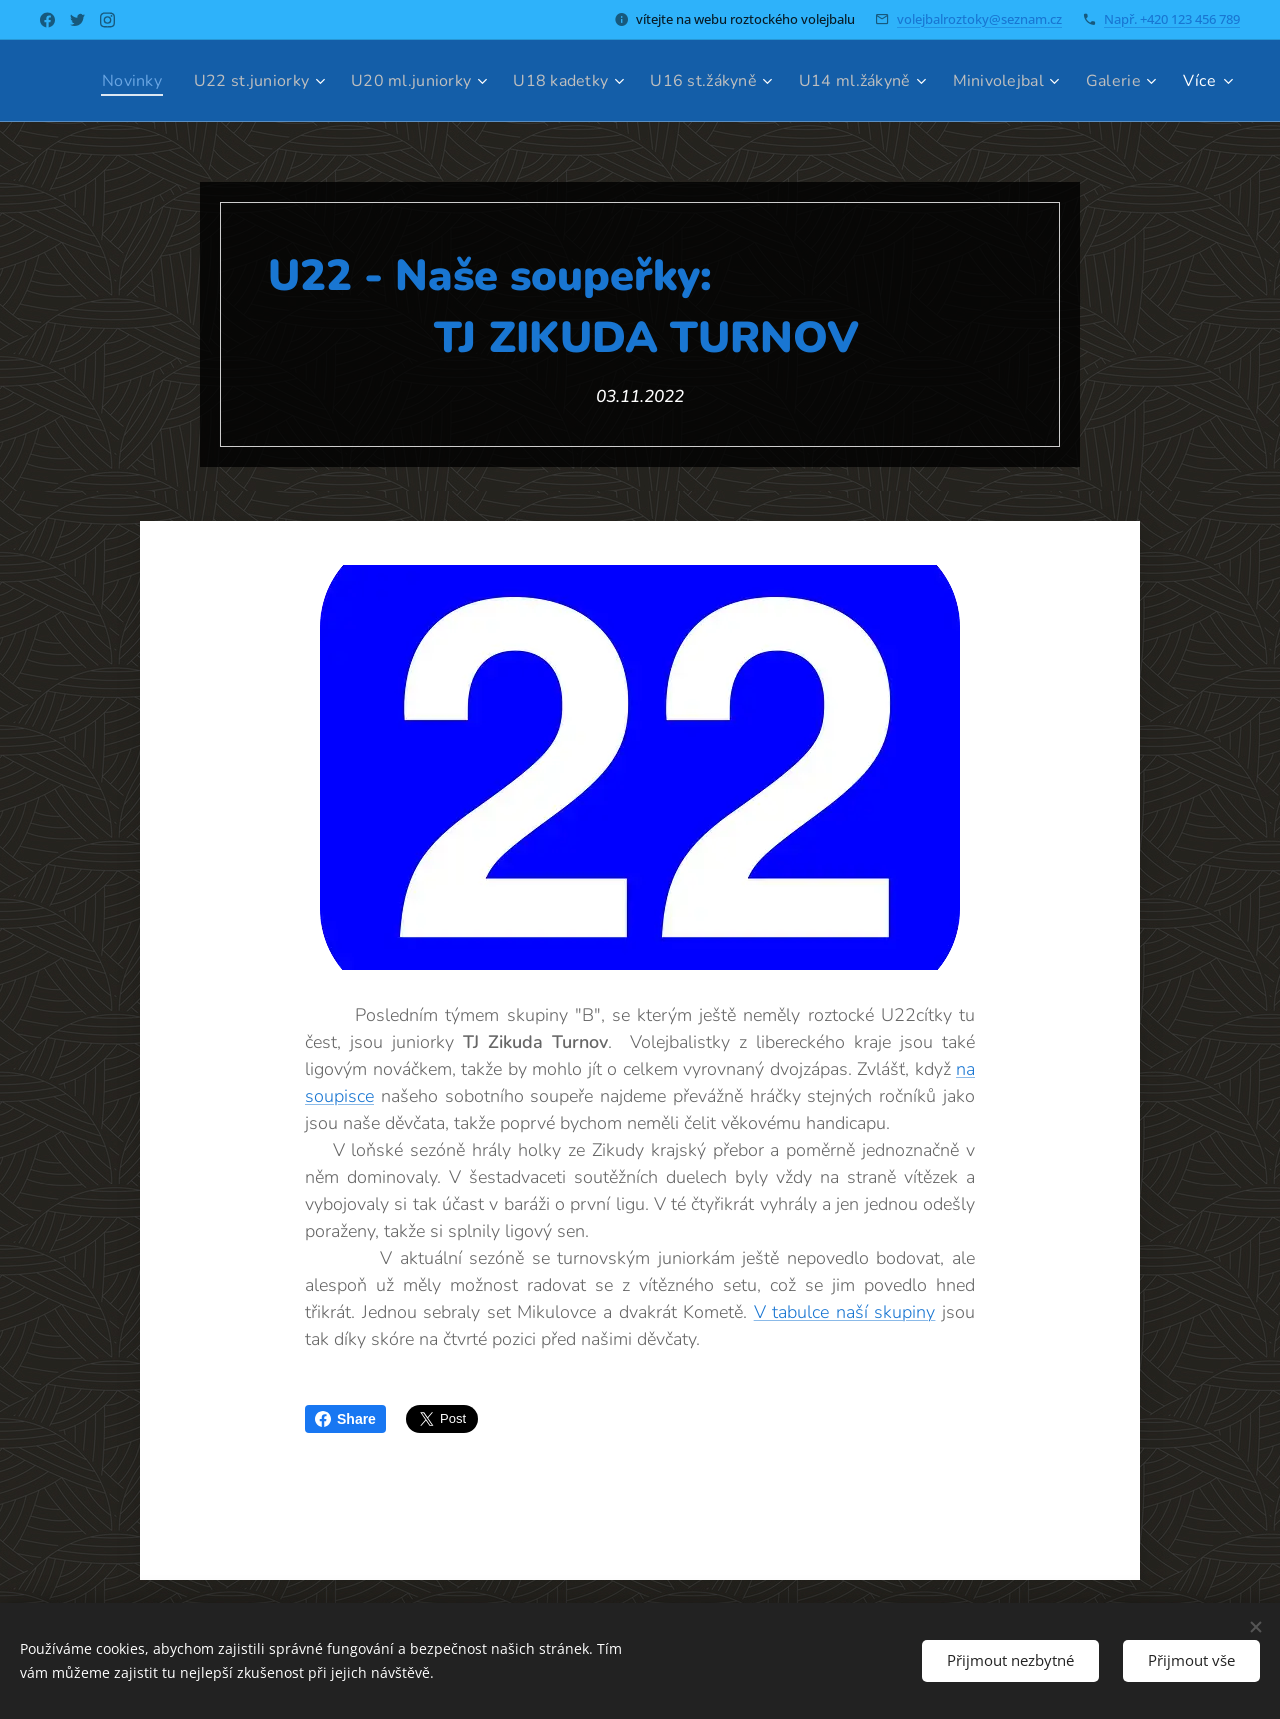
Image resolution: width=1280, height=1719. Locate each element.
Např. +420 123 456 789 (1172, 19)
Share (345, 1419)
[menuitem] (191, 81)
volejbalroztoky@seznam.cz (979, 19)
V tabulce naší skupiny (845, 1312)
